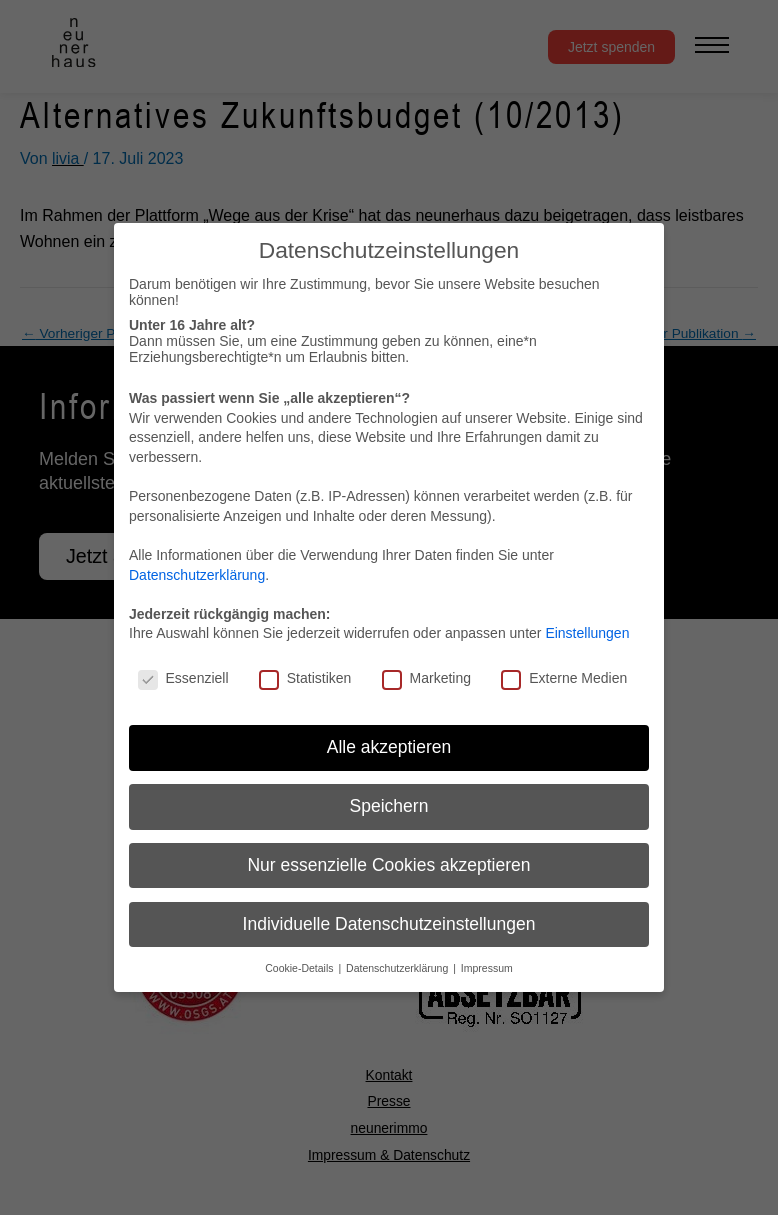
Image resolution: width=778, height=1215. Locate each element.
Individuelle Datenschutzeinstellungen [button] (389, 924)
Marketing (426, 678)
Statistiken (305, 678)
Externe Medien (564, 678)
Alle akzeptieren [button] (389, 747)
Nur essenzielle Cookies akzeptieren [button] (388, 865)
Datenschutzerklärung (197, 575)
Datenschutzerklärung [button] (398, 968)
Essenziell (183, 678)
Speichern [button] (389, 806)
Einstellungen (587, 633)
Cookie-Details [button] (300, 968)
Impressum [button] (487, 968)
